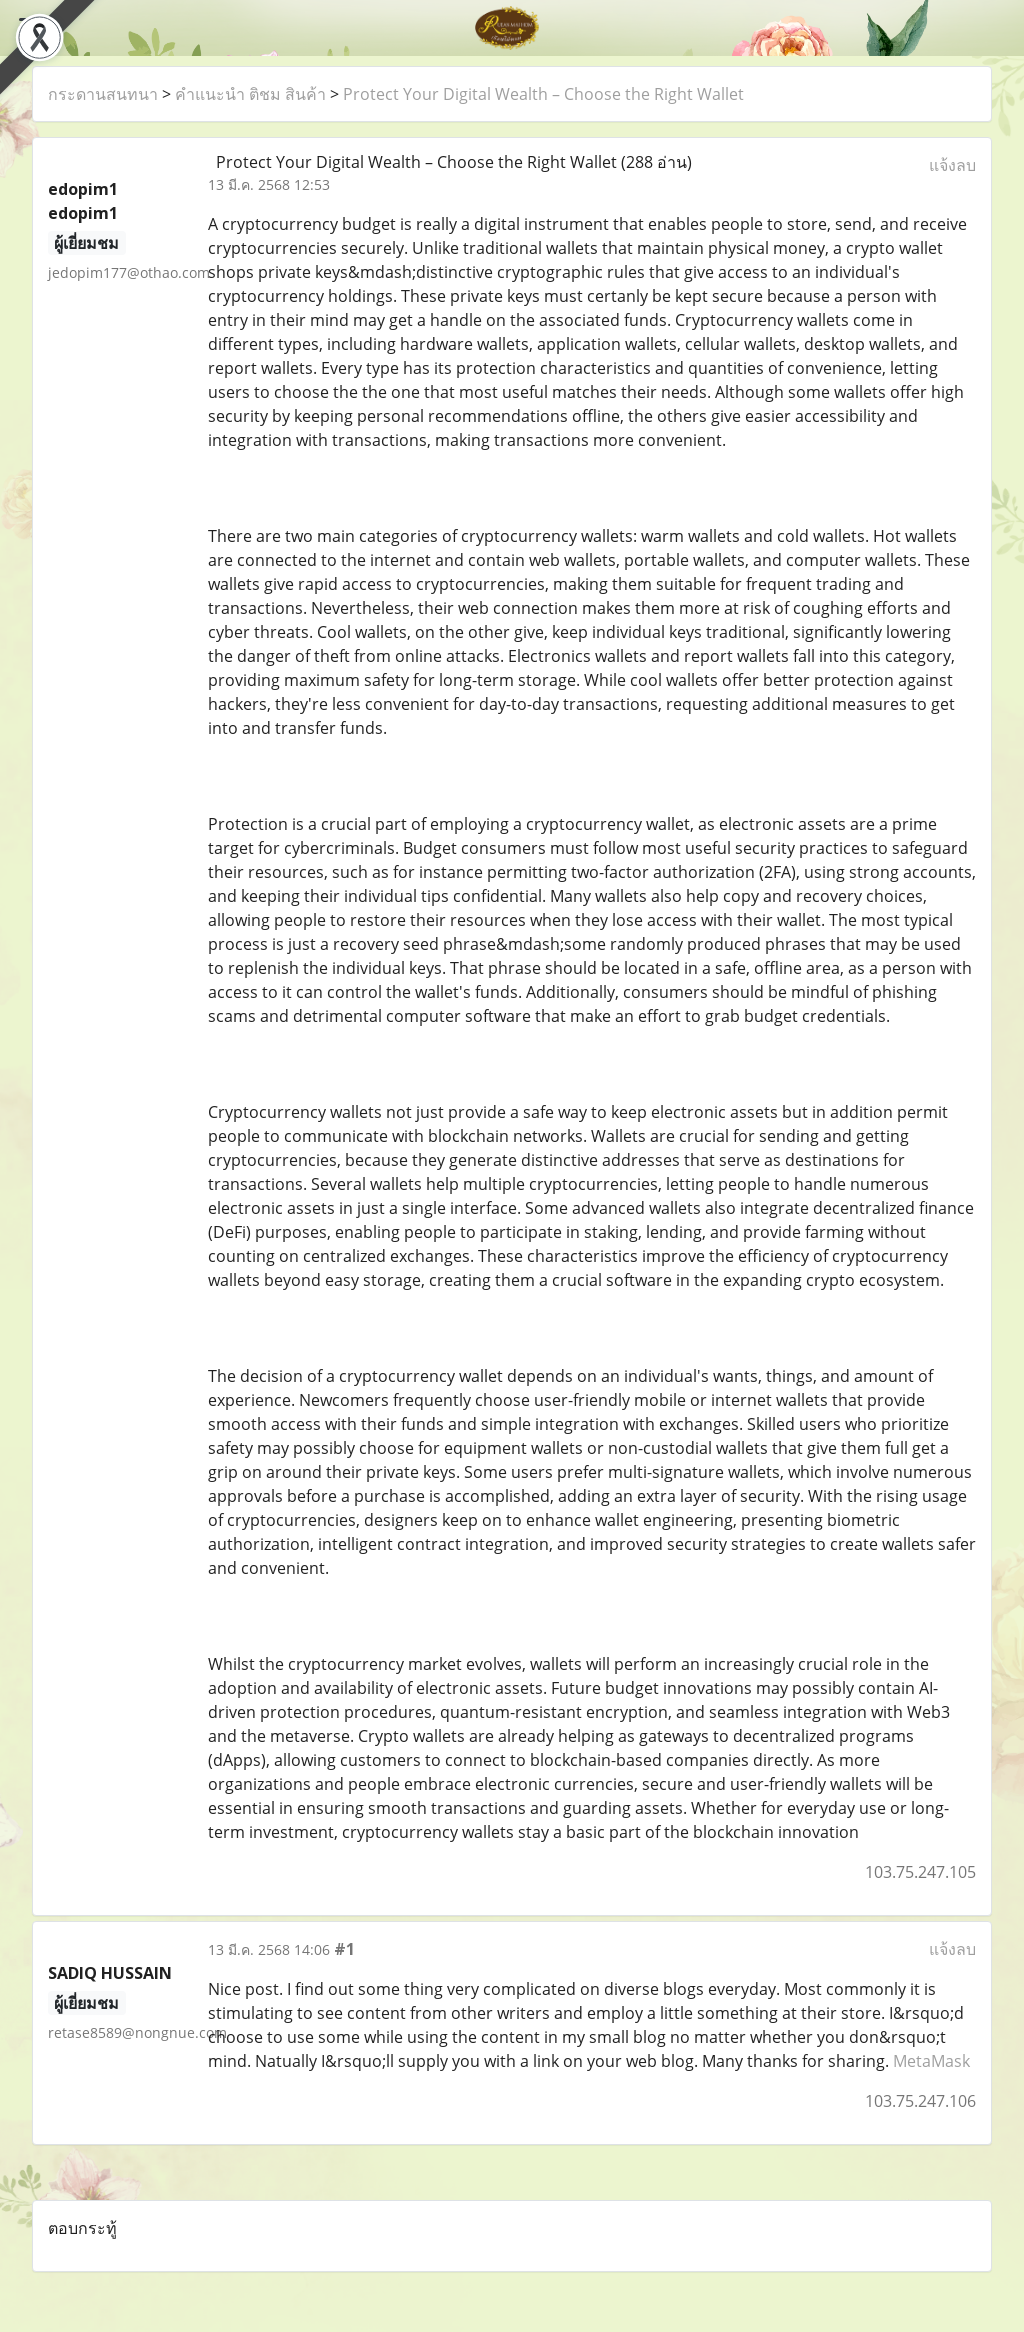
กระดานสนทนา (103, 94)
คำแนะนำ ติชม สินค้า (250, 94)
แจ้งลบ (952, 165)
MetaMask (931, 2061)
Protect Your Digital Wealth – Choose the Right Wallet (543, 94)
